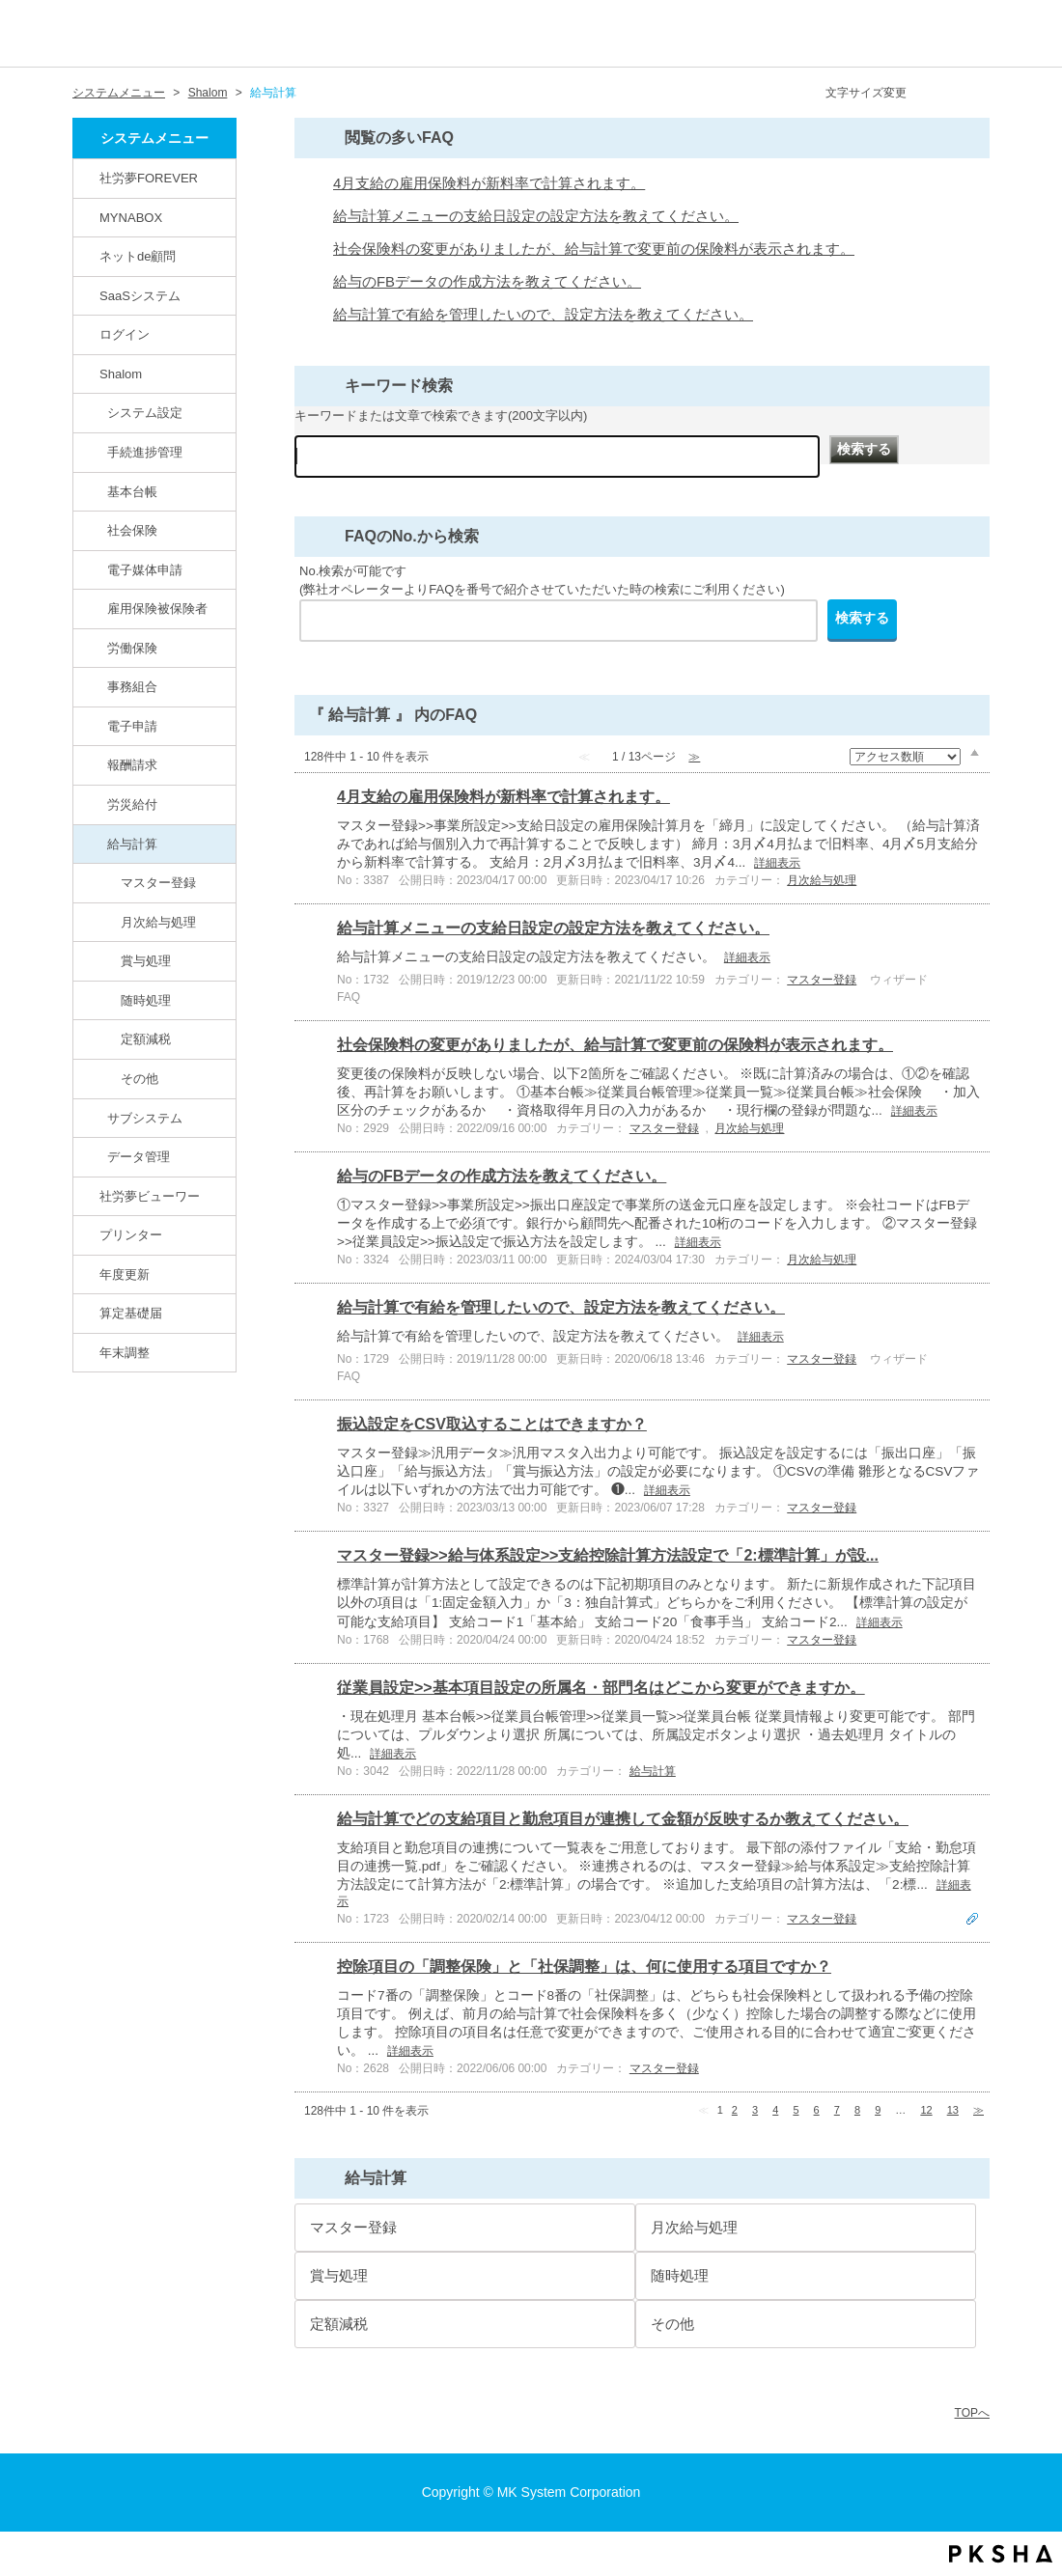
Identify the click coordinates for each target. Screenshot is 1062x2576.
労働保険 (132, 648)
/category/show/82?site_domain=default (88, 255)
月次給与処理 (158, 922)
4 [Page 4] (775, 2110)
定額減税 (146, 1039)
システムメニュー (118, 92)
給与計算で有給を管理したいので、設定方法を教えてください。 (543, 314)
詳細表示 (777, 863)
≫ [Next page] (978, 2110)
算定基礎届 (130, 1313)
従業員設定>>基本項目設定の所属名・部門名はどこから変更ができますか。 (601, 1687)
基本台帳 (132, 492)
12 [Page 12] (926, 2110)
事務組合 (132, 686)
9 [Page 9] (877, 2110)
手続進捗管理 (144, 452)
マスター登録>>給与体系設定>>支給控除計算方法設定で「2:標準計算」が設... (608, 1555)
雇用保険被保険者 (157, 608)
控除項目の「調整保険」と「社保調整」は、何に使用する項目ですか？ (584, 1966)
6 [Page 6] (817, 2110)
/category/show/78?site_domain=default (95, 843)
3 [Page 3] (755, 2110)
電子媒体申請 (144, 570)
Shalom (208, 92)
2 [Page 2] (735, 2110)
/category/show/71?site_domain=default (95, 569)
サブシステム (144, 1118)
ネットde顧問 (138, 256)
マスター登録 (158, 882)
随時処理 (146, 1000)
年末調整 (124, 1352)
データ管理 (138, 1157)
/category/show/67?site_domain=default (88, 373)
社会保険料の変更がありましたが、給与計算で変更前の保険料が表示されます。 (593, 249)
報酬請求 (132, 765)
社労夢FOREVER (148, 178)
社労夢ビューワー (149, 1196)
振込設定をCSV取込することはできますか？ (492, 1424)
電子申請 (132, 726)
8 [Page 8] (857, 2110)
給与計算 (132, 844)
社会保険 (132, 530)
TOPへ (972, 2413)
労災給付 (132, 804)
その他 (139, 1078)
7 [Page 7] (837, 2110)
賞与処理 (146, 961)
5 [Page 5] (795, 2110)
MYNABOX (130, 217)
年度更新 (124, 1274)
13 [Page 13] (953, 2110)
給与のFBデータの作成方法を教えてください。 (487, 282)
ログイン (124, 334)
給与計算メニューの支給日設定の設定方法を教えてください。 (536, 216)
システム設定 (144, 412)
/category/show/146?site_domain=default (88, 177)
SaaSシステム (140, 296)
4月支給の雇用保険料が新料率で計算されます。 (489, 183)
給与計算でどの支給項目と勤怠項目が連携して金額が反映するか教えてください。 (622, 1819)
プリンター (130, 1235)
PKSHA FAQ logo (1000, 2553)
